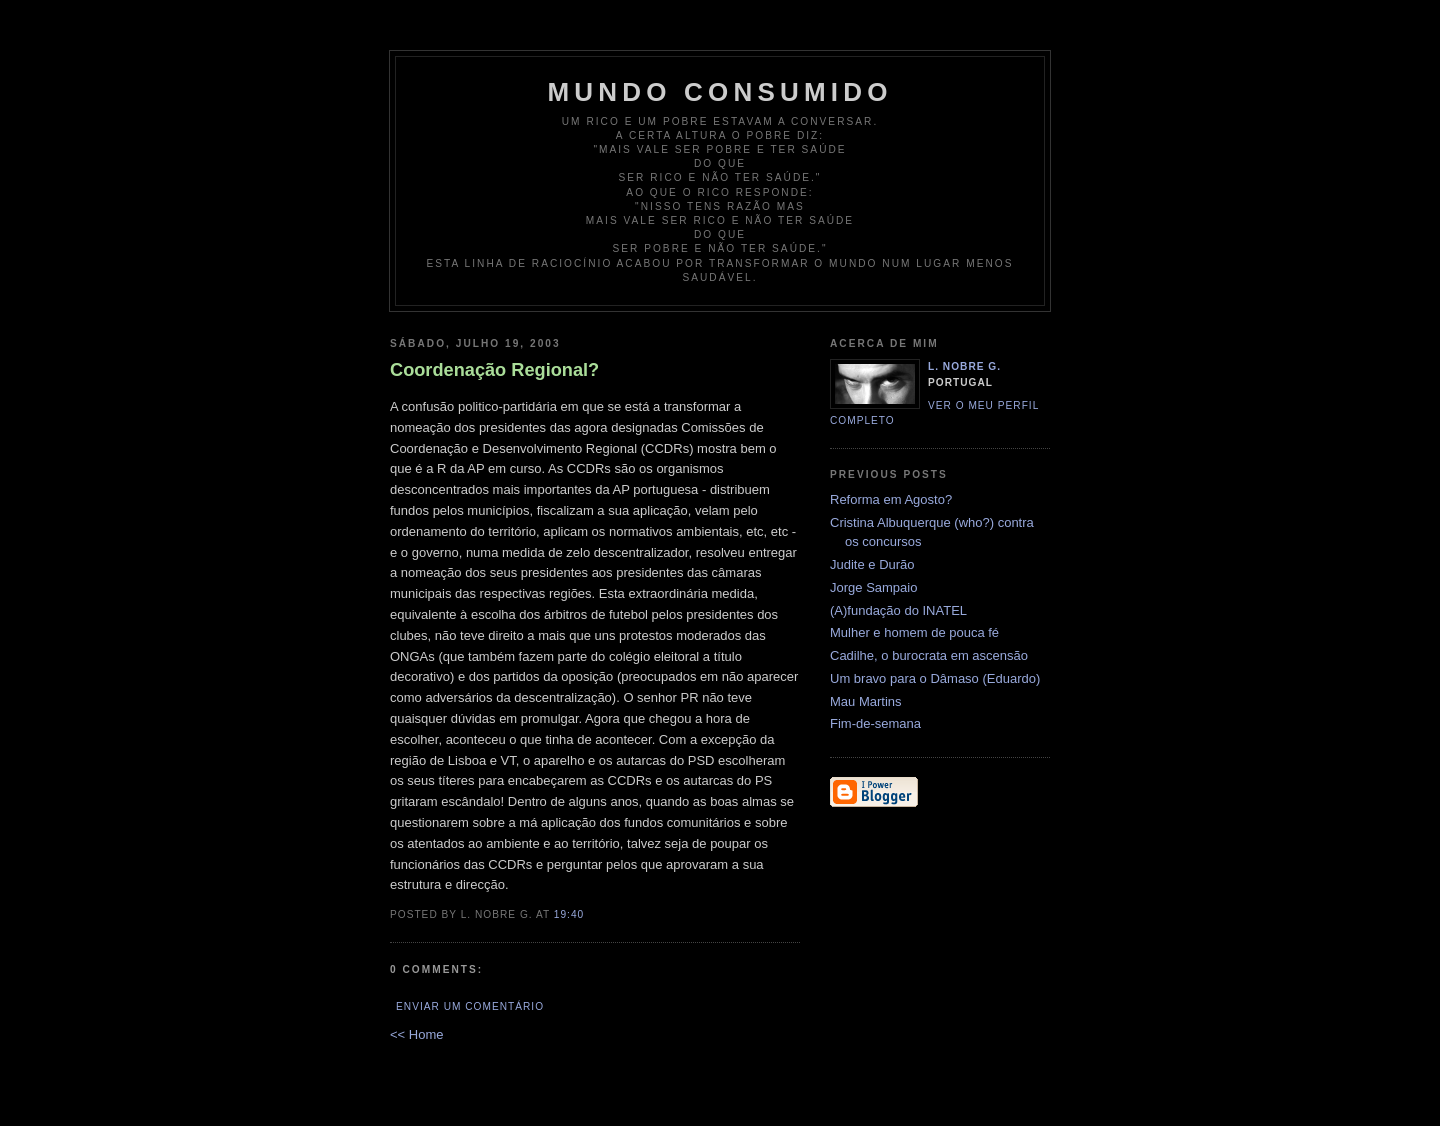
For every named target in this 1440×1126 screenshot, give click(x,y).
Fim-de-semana (875, 723)
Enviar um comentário (470, 1006)
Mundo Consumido (719, 92)
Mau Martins (866, 701)
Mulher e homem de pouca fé (914, 632)
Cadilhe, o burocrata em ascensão (929, 655)
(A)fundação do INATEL (898, 610)
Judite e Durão (872, 564)
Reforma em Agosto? (891, 499)
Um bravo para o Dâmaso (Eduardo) (935, 678)
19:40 (569, 914)
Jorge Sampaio (873, 587)
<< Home (416, 1034)
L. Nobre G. (964, 366)
